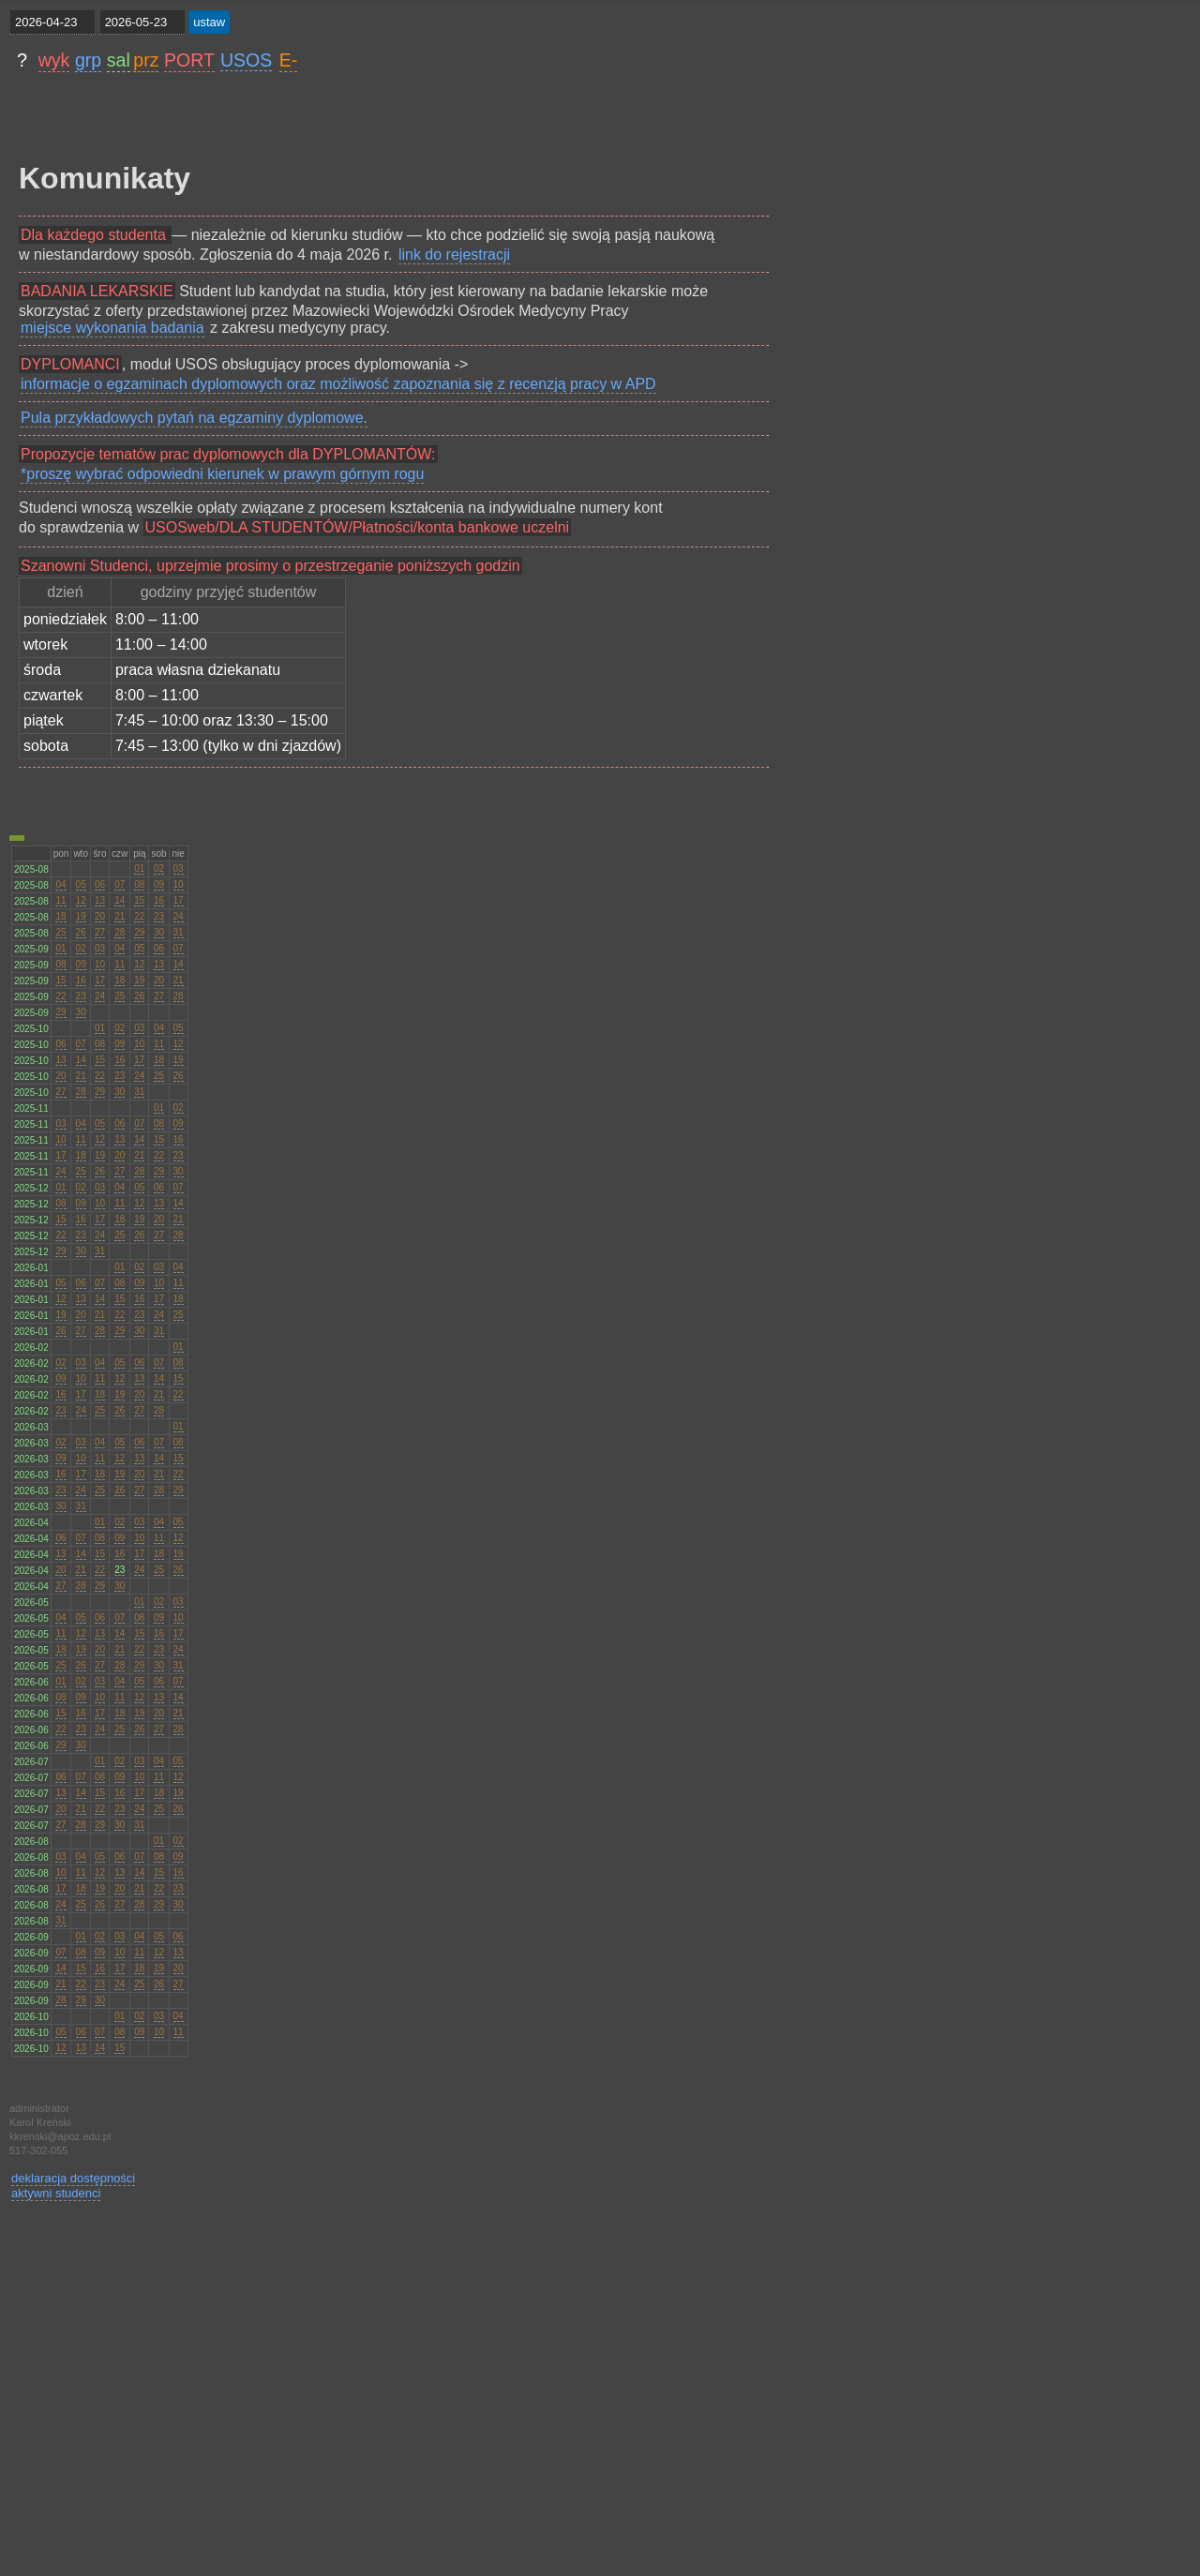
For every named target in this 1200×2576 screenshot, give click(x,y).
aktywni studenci (55, 2193)
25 (60, 932)
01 (139, 868)
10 (178, 884)
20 (100, 916)
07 (119, 884)
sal (118, 60)
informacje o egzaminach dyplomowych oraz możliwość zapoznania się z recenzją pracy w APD (338, 384)
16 (159, 900)
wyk (54, 60)
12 (81, 900)
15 (139, 900)
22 (139, 916)
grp (88, 60)
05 (81, 884)
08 (139, 884)
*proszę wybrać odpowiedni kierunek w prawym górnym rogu (222, 474)
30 (159, 932)
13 (100, 900)
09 (159, 884)
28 (119, 932)
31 (178, 932)
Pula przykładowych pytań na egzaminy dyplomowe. (194, 418)
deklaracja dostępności (73, 2178)
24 (178, 916)
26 (81, 932)
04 (60, 884)
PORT (189, 60)
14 (119, 900)
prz (145, 60)
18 (60, 916)
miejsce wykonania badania (112, 328)
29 (139, 932)
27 (100, 932)
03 (178, 868)
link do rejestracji (454, 254)
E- (288, 60)
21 (119, 916)
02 (159, 868)
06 (100, 884)
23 (159, 916)
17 (178, 900)
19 (81, 916)
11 (60, 900)
